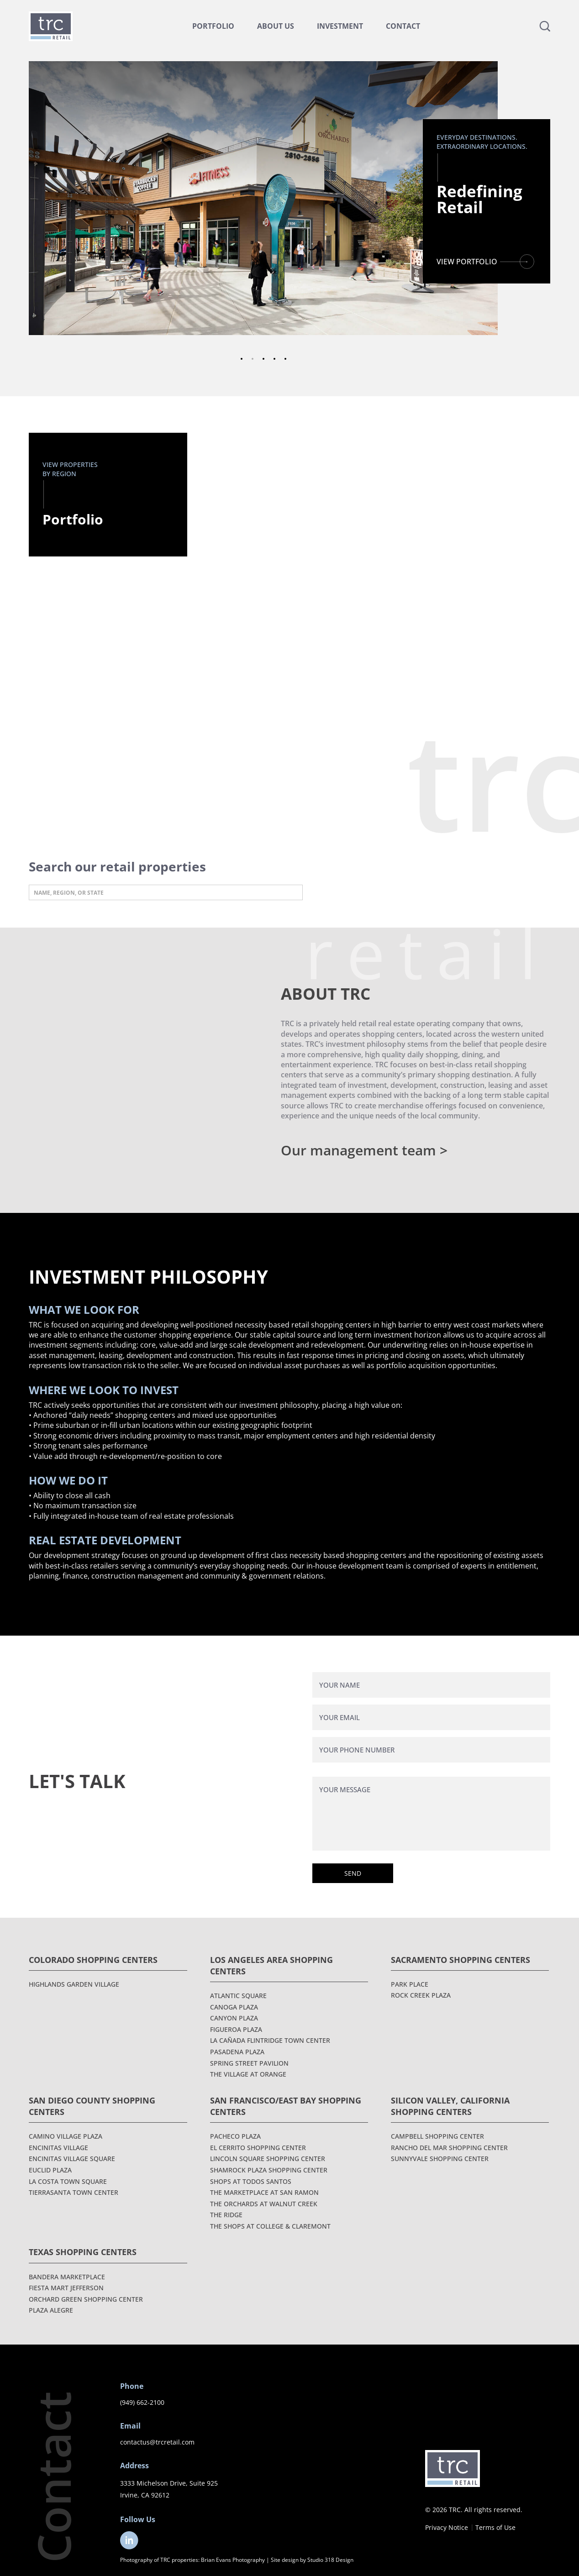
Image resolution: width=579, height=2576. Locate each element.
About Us (275, 26)
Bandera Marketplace (67, 2276)
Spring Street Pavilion (249, 2063)
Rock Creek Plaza (421, 1995)
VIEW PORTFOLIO (467, 261)
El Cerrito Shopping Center (258, 2147)
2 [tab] (252, 359)
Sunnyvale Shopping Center (440, 2158)
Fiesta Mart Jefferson (66, 2287)
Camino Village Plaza (65, 2136)
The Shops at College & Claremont (270, 2226)
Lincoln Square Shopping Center (267, 2158)
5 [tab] (285, 359)
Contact (403, 26)
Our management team (358, 1150)
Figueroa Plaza (236, 2029)
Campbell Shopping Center (437, 2136)
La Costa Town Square (68, 2181)
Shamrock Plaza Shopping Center (268, 2170)
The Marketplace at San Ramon (264, 2192)
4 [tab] (274, 359)
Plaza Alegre (51, 2310)
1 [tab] (241, 359)
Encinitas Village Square (72, 2158)
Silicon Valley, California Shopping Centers (450, 2106)
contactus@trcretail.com (157, 2442)
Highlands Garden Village (74, 1984)
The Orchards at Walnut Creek (263, 2203)
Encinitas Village (58, 2147)
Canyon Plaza (234, 2018)
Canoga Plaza (234, 2007)
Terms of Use (495, 2527)
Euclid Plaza (50, 2170)
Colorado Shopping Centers (93, 1959)
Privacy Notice (446, 2527)
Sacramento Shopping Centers (460, 1959)
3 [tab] (263, 359)
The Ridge (226, 2214)
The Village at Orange (248, 2074)
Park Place (409, 1984)
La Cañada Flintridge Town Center (270, 2040)
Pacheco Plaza (235, 2136)
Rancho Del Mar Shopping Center (449, 2147)
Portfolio (213, 26)
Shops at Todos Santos (250, 2181)
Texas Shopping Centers (83, 2252)
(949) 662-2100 (142, 2402)
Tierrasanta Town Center (73, 2192)
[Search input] (166, 892)
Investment (340, 26)
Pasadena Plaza (237, 2051)
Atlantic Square (238, 1995)
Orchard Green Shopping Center (86, 2299)
